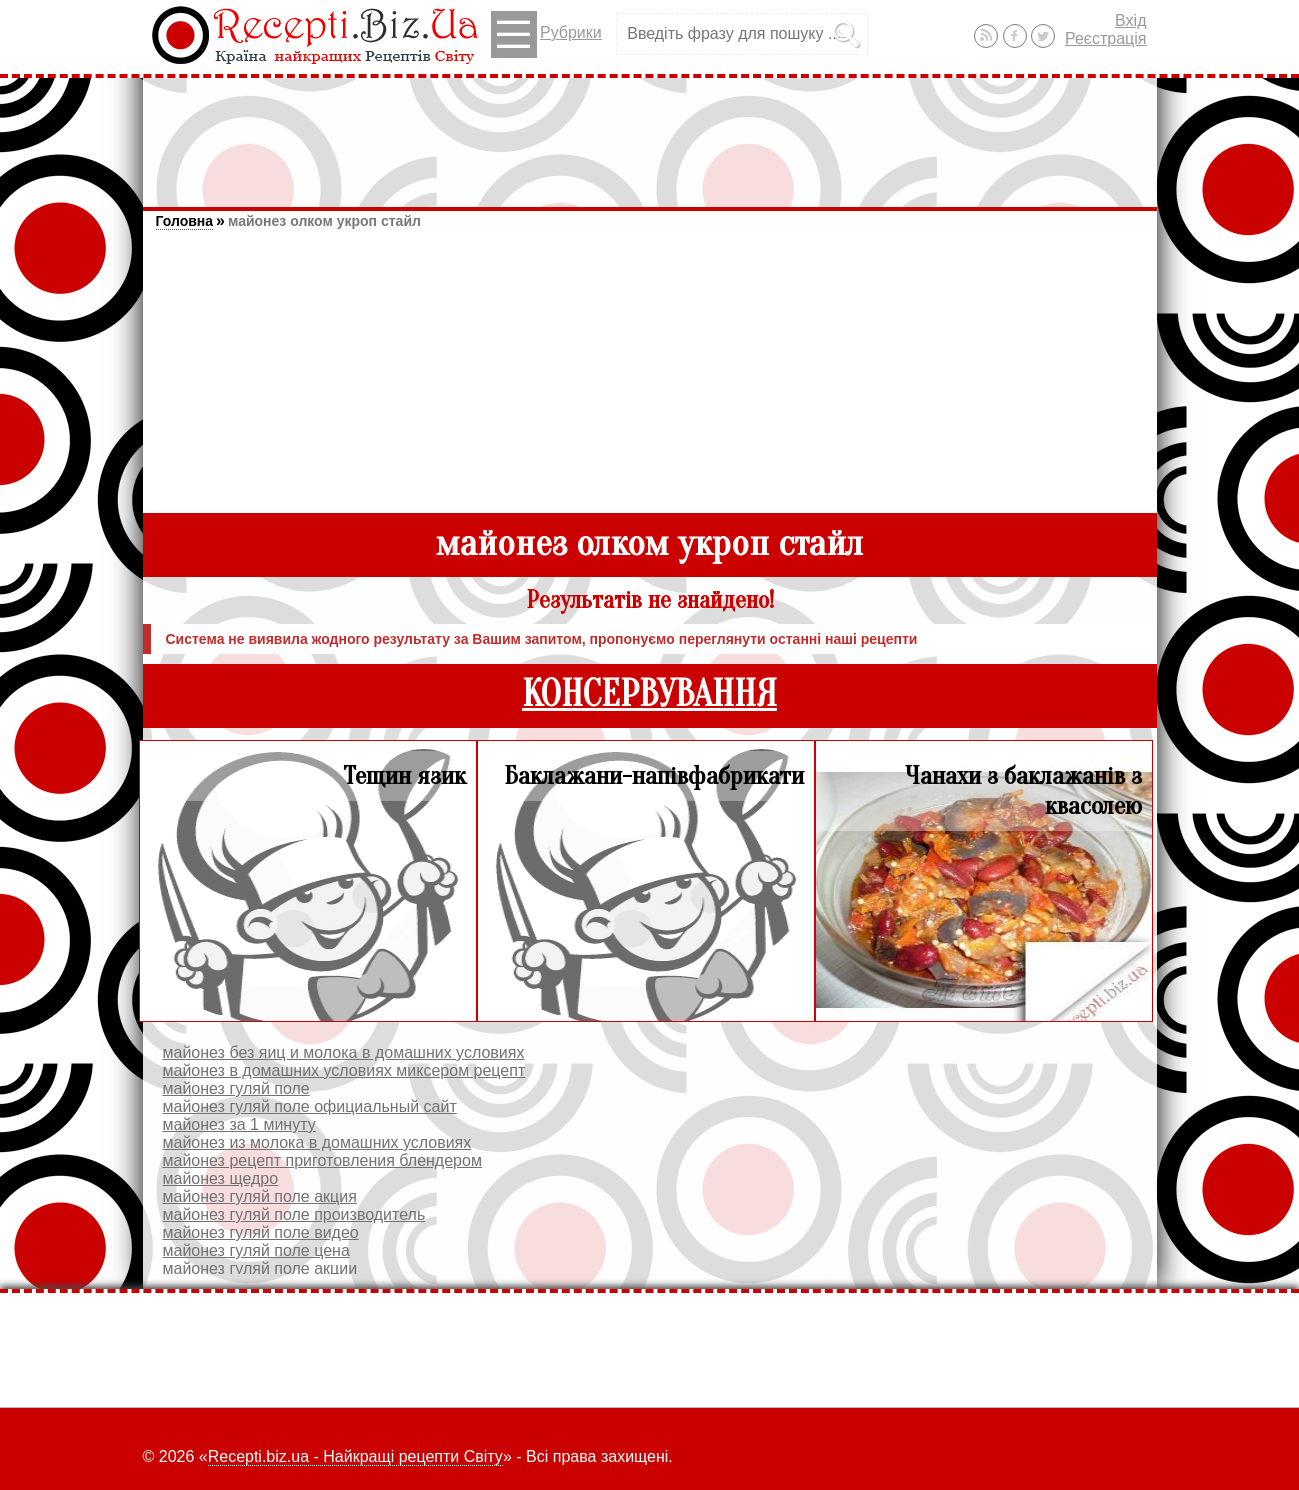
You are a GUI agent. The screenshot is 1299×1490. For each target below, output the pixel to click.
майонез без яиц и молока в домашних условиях (344, 1052)
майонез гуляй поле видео (261, 1232)
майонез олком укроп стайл (324, 221)
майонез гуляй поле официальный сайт (310, 1106)
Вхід (1130, 20)
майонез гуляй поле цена (256, 1250)
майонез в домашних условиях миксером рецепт (344, 1070)
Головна (185, 221)
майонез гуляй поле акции (260, 1268)
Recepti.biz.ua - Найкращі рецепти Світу (355, 1456)
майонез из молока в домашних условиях (317, 1142)
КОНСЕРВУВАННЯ (649, 694)
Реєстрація (1106, 38)
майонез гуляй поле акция (260, 1196)
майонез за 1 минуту (239, 1124)
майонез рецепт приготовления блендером (322, 1160)
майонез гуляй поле (236, 1088)
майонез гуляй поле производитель (294, 1214)
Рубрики (546, 34)
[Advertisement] (650, 133)
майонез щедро (221, 1178)
